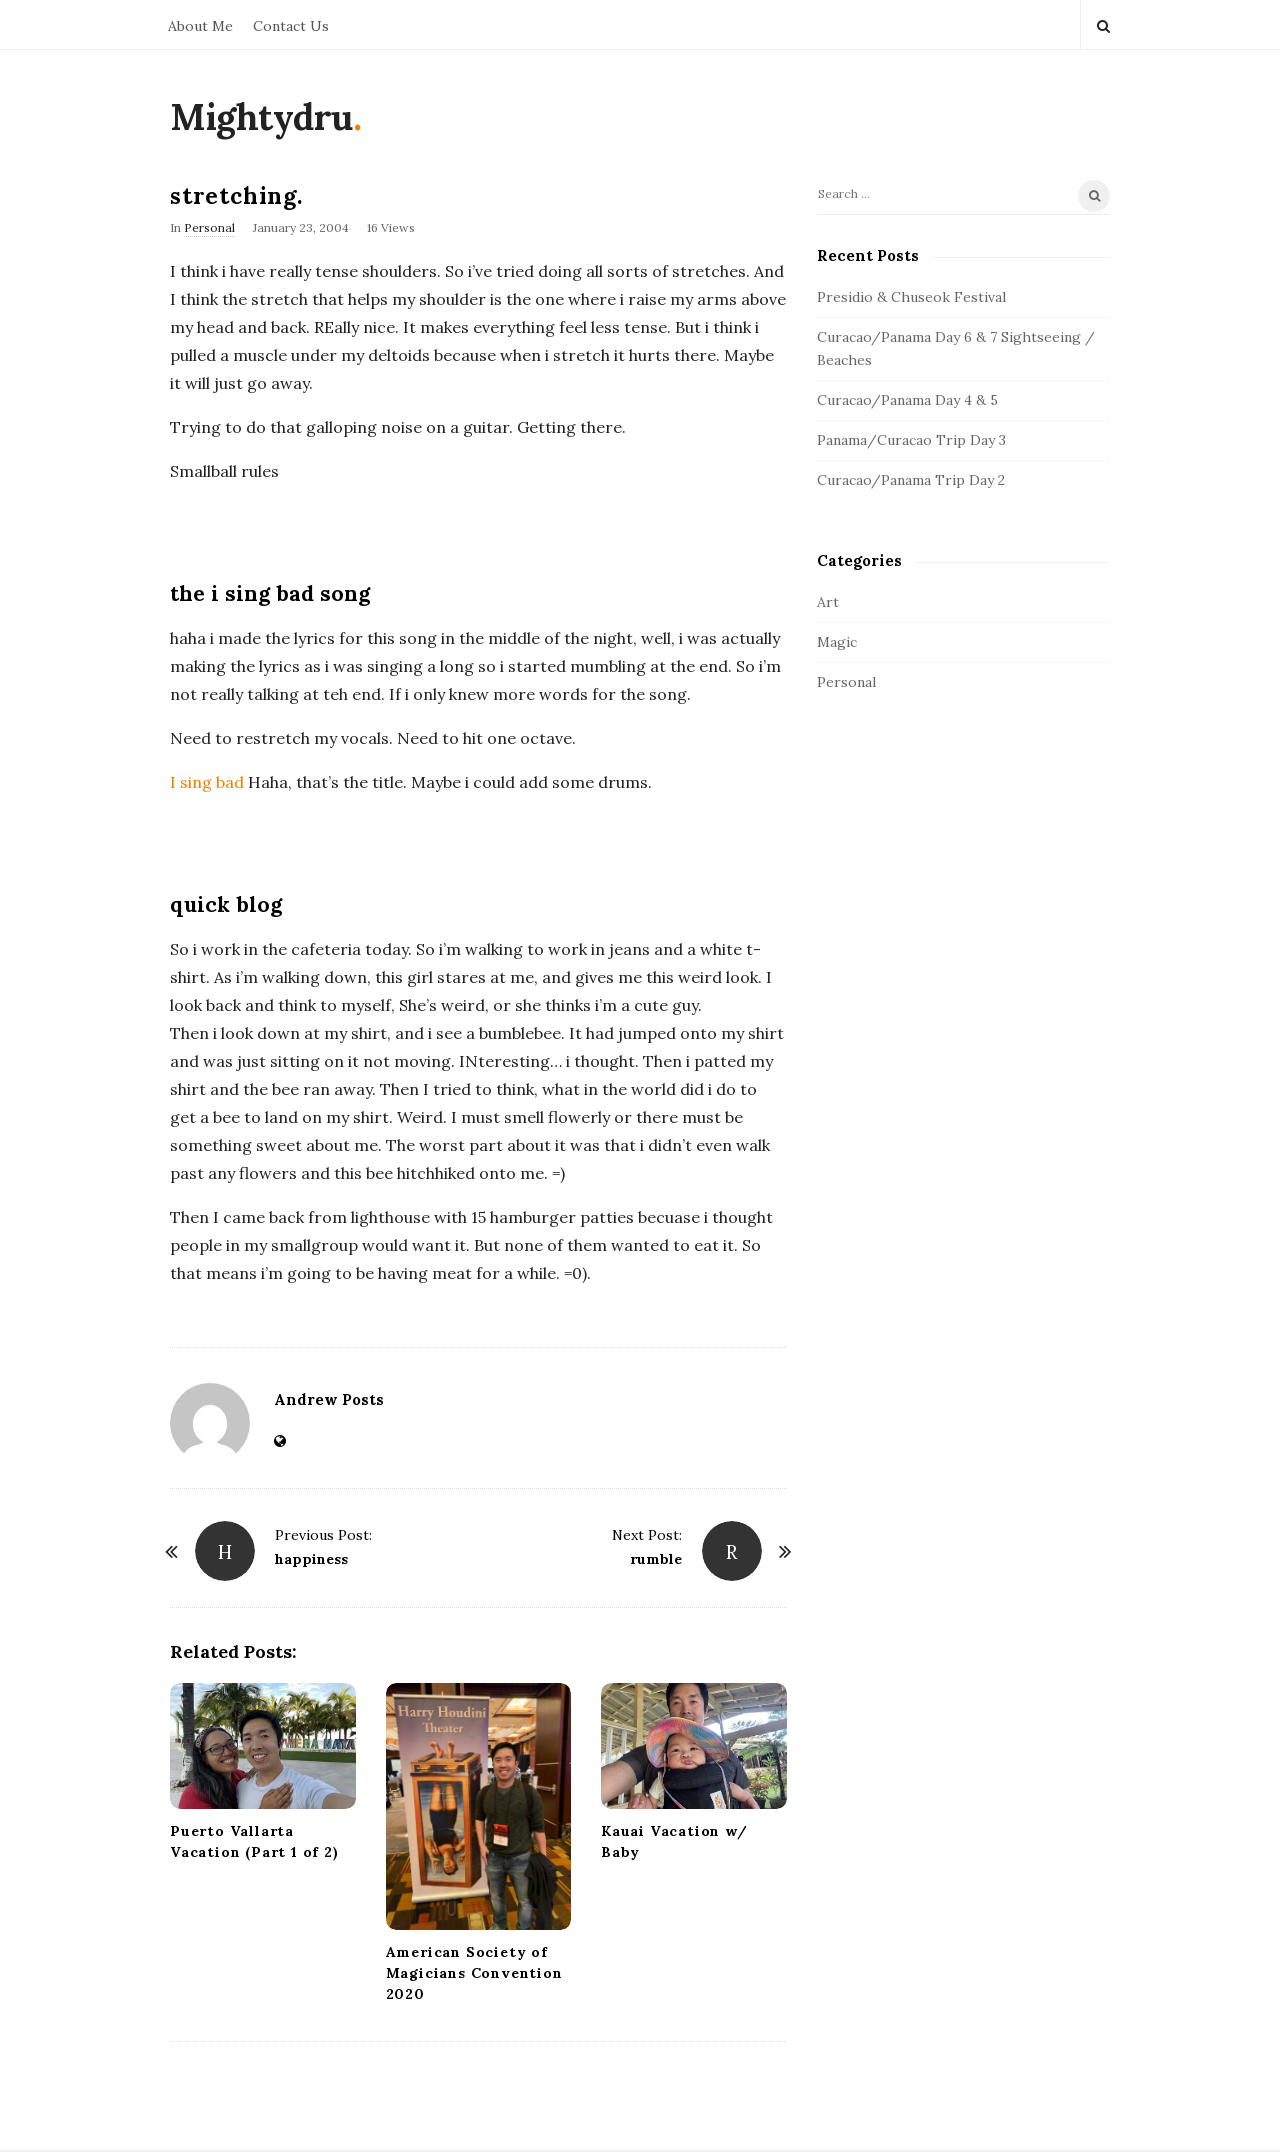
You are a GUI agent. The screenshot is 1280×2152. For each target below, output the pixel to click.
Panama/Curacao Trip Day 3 (911, 440)
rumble (656, 1559)
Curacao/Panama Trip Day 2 (911, 480)
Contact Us (291, 26)
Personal (209, 227)
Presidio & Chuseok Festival (911, 297)
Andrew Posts (329, 1399)
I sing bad (207, 782)
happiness (311, 1559)
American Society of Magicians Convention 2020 (474, 1973)
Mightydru (261, 117)
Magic (837, 642)
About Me (200, 26)
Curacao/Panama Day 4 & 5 (907, 400)
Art (828, 602)
